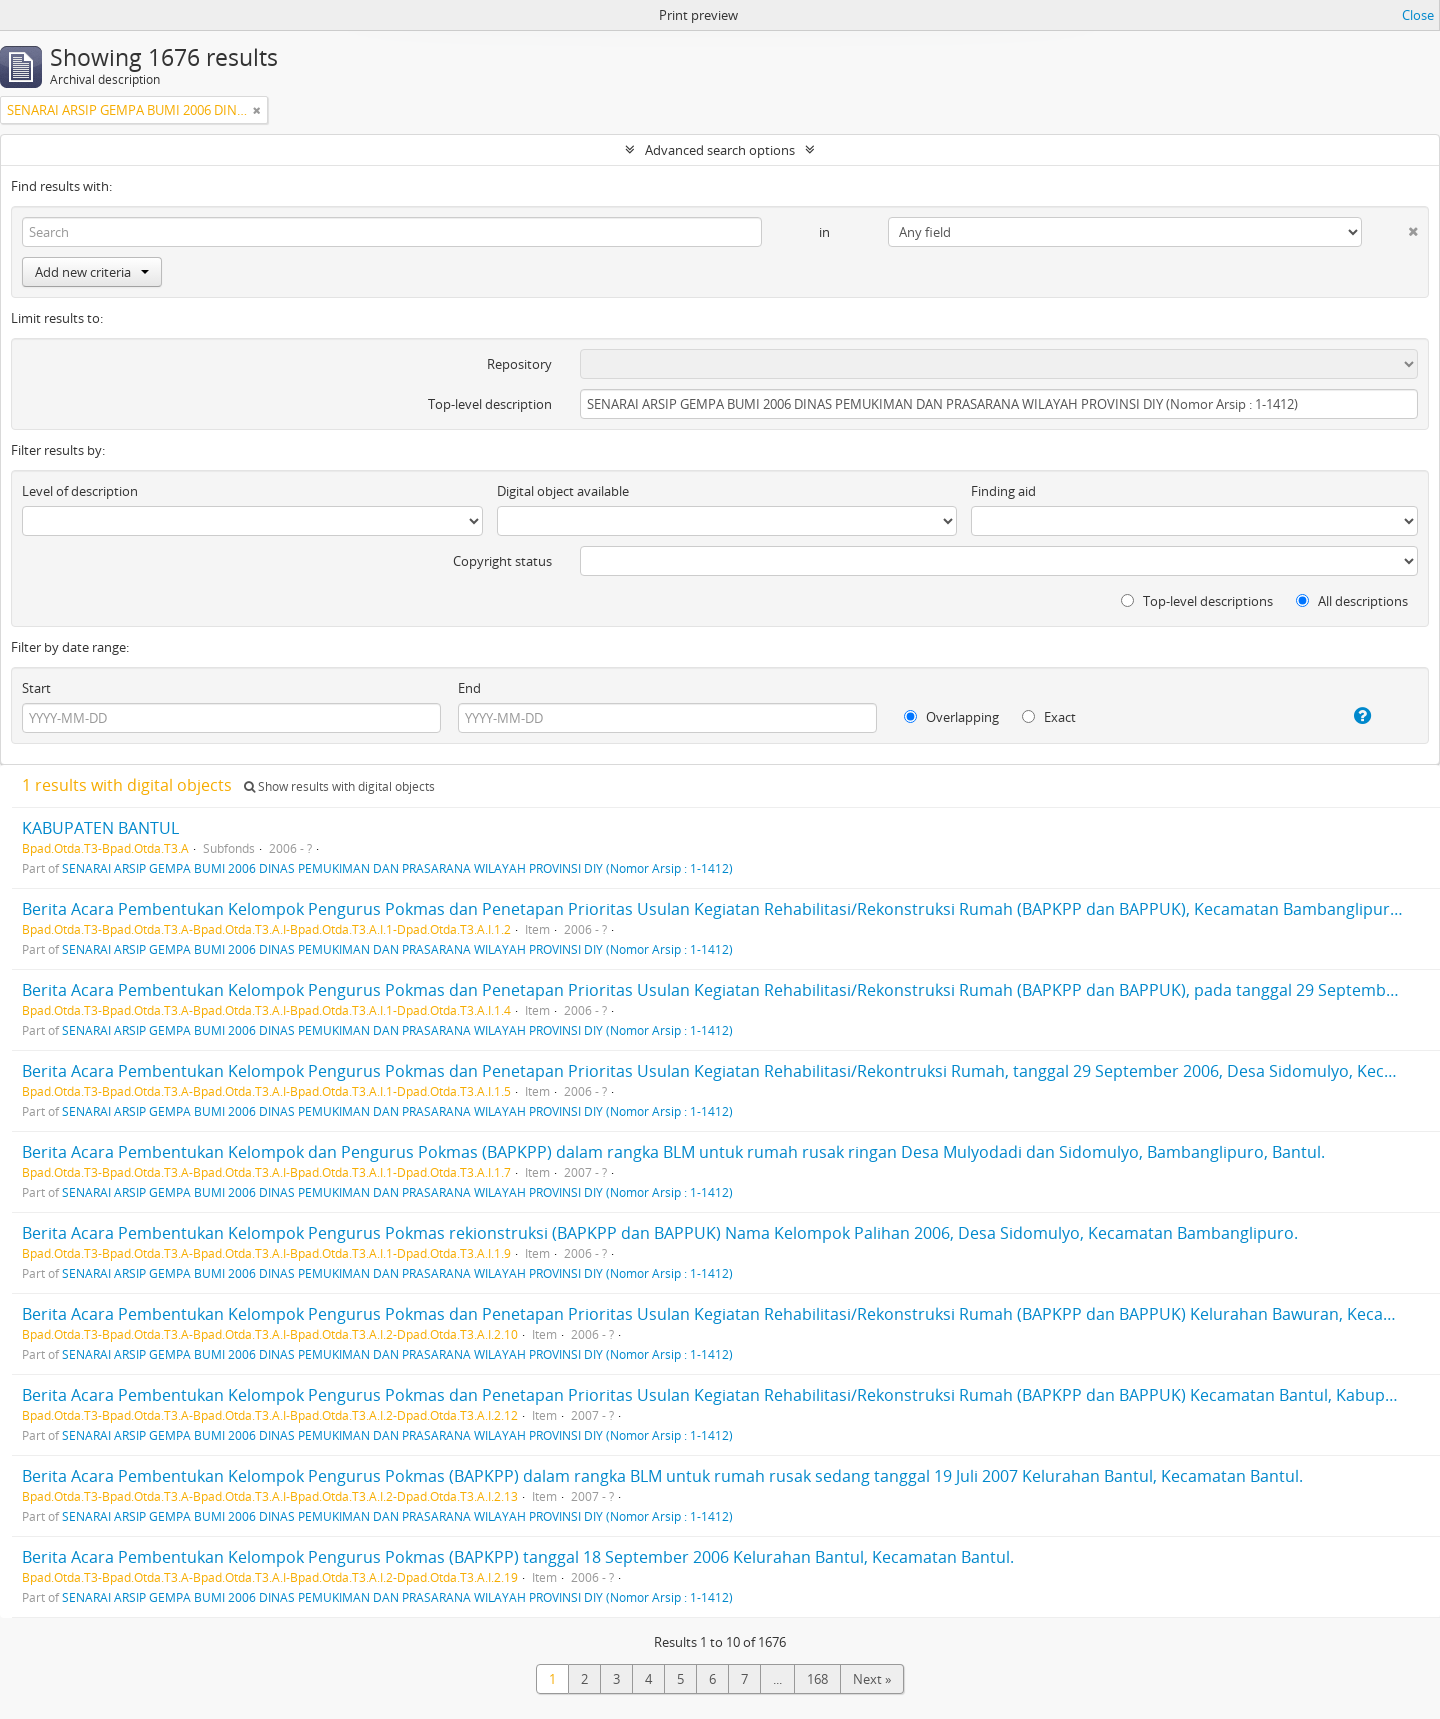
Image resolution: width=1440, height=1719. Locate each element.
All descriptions (1352, 601)
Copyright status (502, 561)
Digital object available (563, 491)
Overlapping (951, 717)
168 (817, 1679)
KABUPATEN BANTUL (100, 828)
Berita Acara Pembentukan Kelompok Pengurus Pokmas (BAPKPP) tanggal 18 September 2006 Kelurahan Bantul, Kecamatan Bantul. (518, 1557)
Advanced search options (720, 150)
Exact (1049, 717)
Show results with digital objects (339, 786)
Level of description (80, 491)
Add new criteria (92, 272)
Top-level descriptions (1197, 601)
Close (1418, 15)
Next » (872, 1679)
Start (36, 688)
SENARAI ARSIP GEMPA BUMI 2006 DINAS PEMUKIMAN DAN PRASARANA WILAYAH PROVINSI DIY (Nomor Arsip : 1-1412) (397, 868)
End (469, 688)
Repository (519, 364)
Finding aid (1003, 491)
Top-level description (490, 404)
